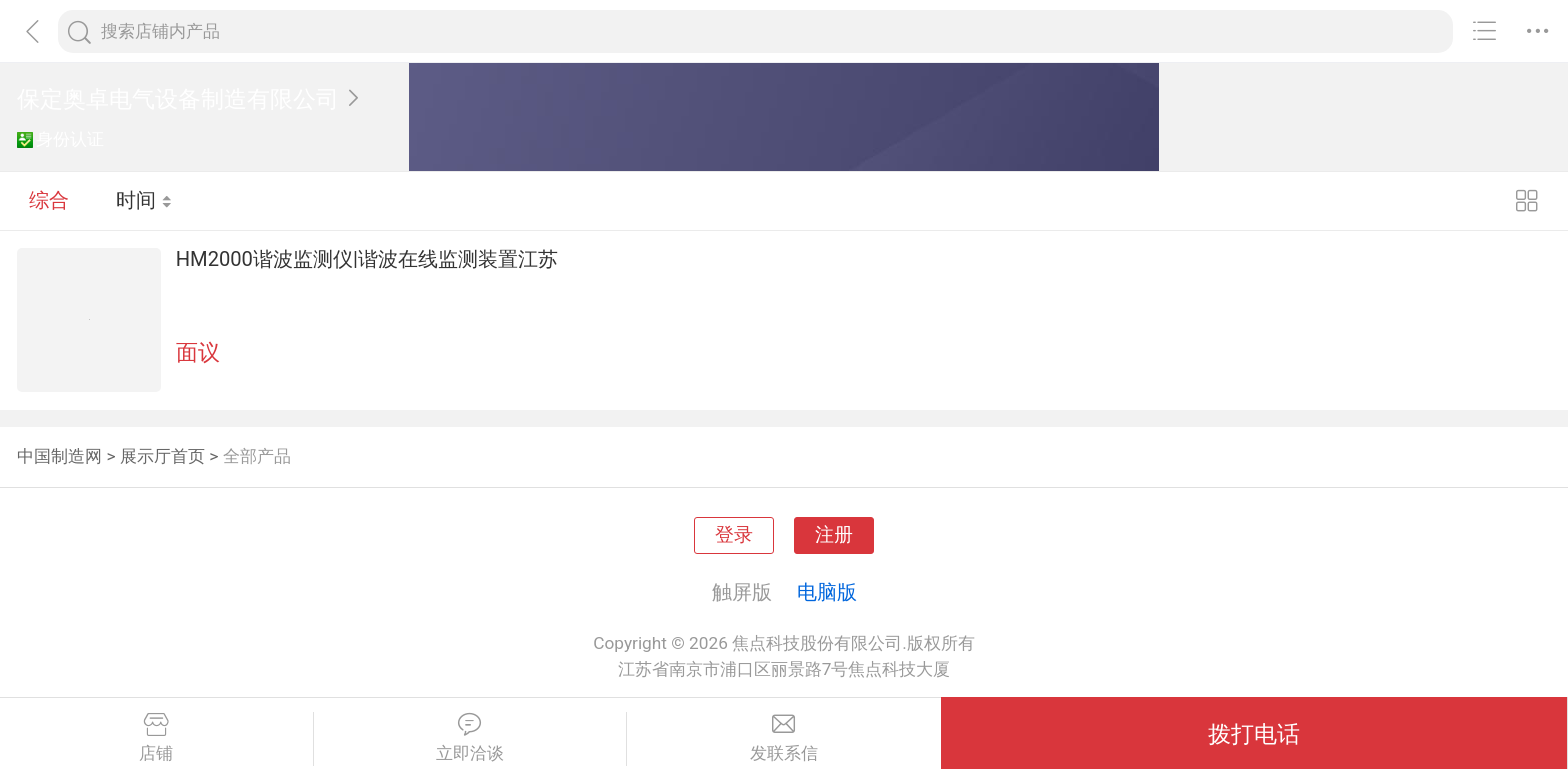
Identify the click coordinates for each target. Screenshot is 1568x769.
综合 (49, 200)
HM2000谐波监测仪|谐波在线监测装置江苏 (367, 259)
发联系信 (784, 738)
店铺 (156, 738)
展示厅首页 (162, 456)
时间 (144, 200)
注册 (834, 535)
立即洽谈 (470, 738)
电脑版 (827, 592)
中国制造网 (59, 456)
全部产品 (257, 456)
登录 (734, 535)
